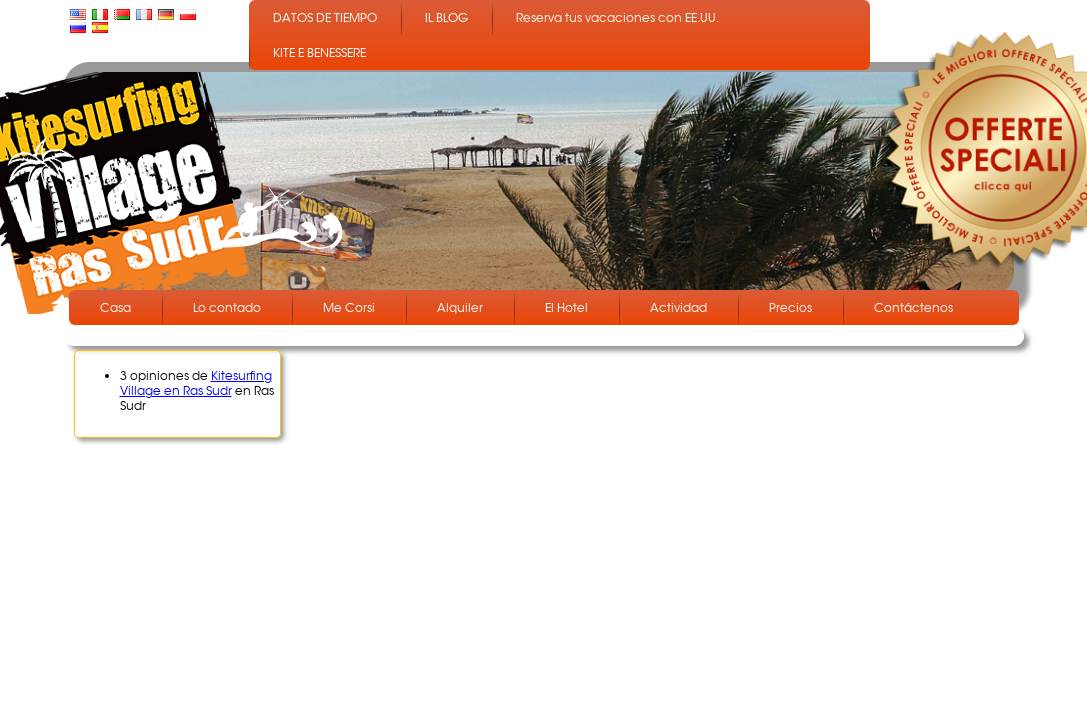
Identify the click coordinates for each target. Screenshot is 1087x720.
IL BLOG (446, 17)
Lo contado (227, 307)
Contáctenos (913, 307)
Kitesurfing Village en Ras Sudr (196, 383)
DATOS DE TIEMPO (325, 17)
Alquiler (460, 307)
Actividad (678, 307)
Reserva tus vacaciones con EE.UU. (617, 17)
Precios (790, 307)
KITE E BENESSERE (319, 52)
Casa (115, 307)
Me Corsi (349, 307)
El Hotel (566, 307)
